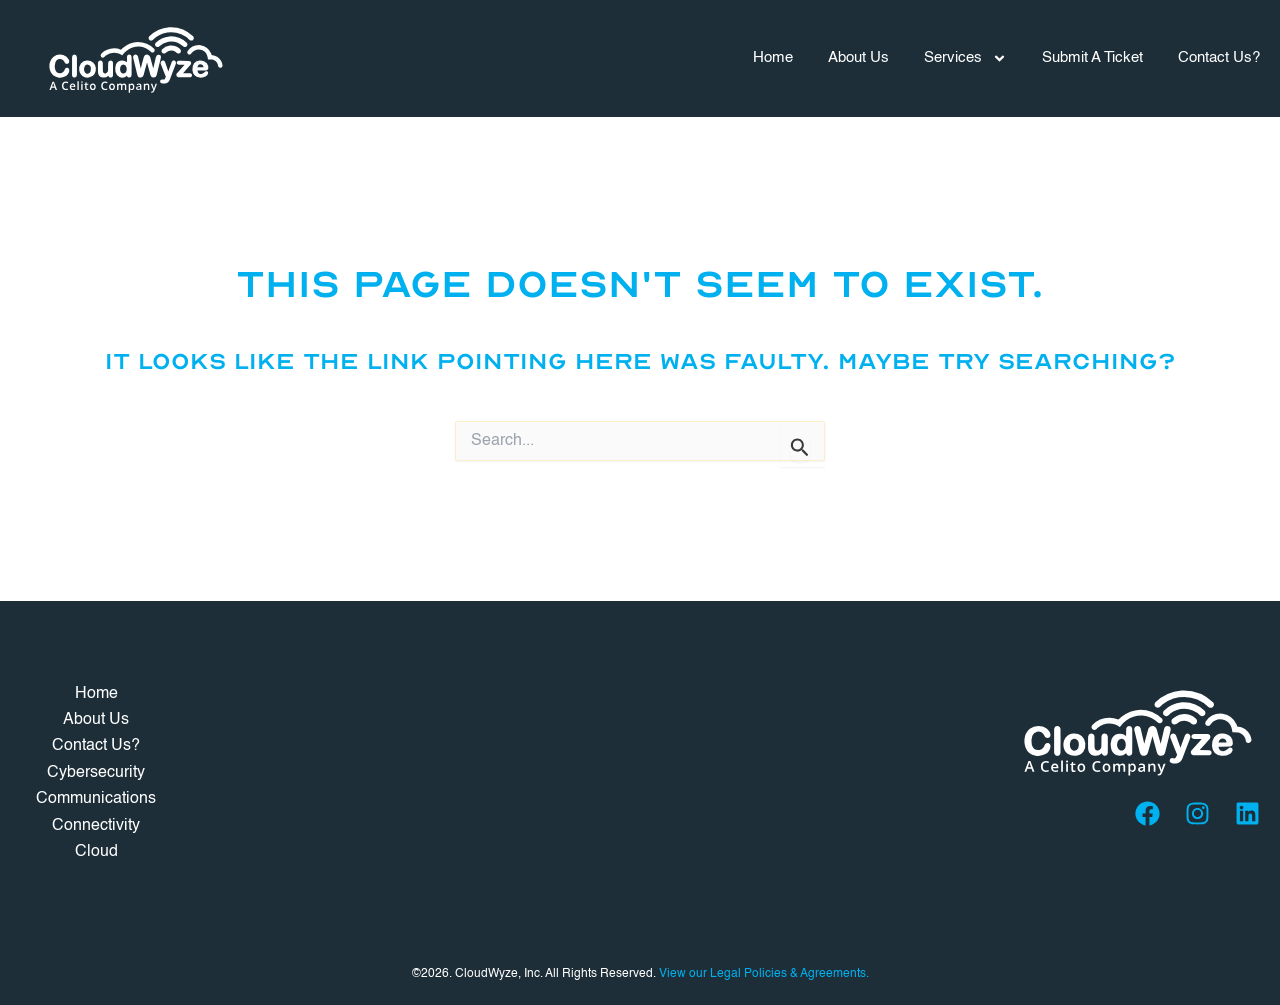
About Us (858, 57)
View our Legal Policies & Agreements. (764, 974)
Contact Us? (1219, 57)
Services (965, 58)
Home (773, 57)
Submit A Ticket (1092, 57)
